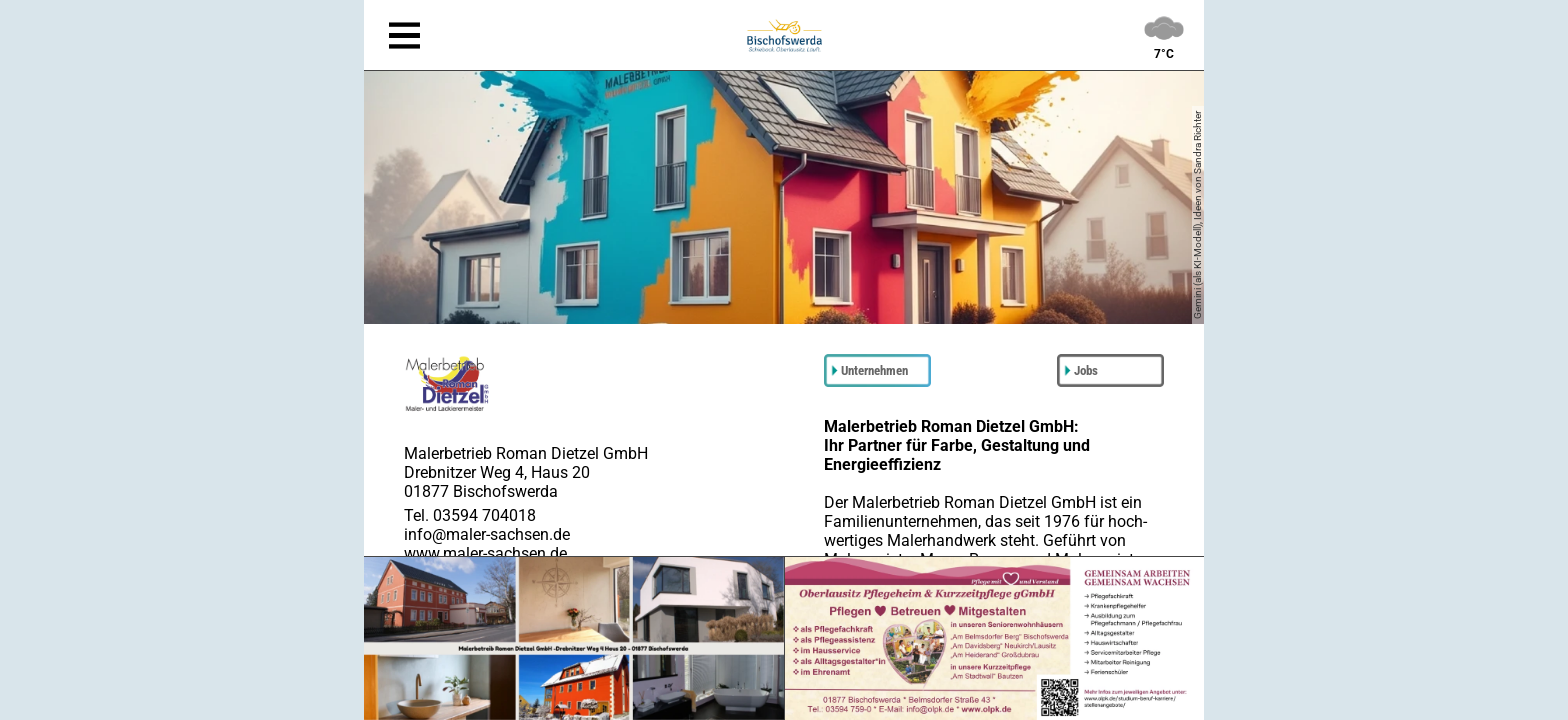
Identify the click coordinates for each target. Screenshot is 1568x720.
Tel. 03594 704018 (470, 515)
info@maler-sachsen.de (487, 534)
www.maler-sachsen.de (485, 553)
